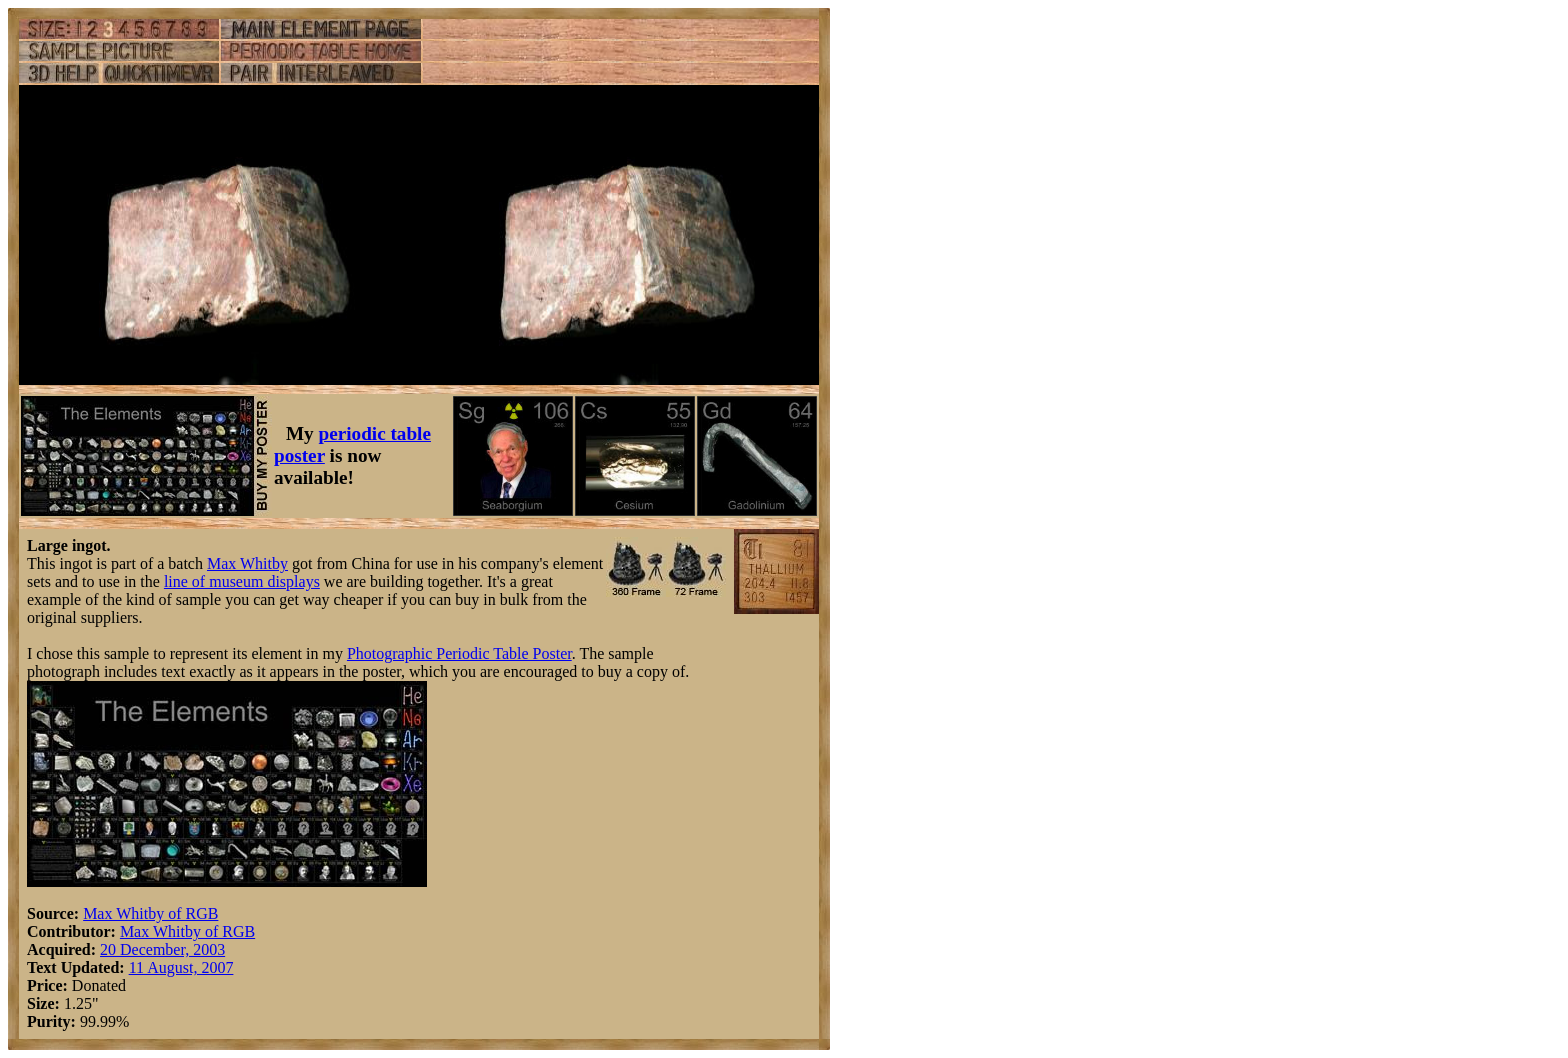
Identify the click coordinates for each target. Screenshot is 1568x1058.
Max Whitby (247, 563)
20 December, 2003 (162, 949)
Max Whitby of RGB (150, 913)
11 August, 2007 (181, 967)
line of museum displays (242, 581)
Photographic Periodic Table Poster (459, 653)
